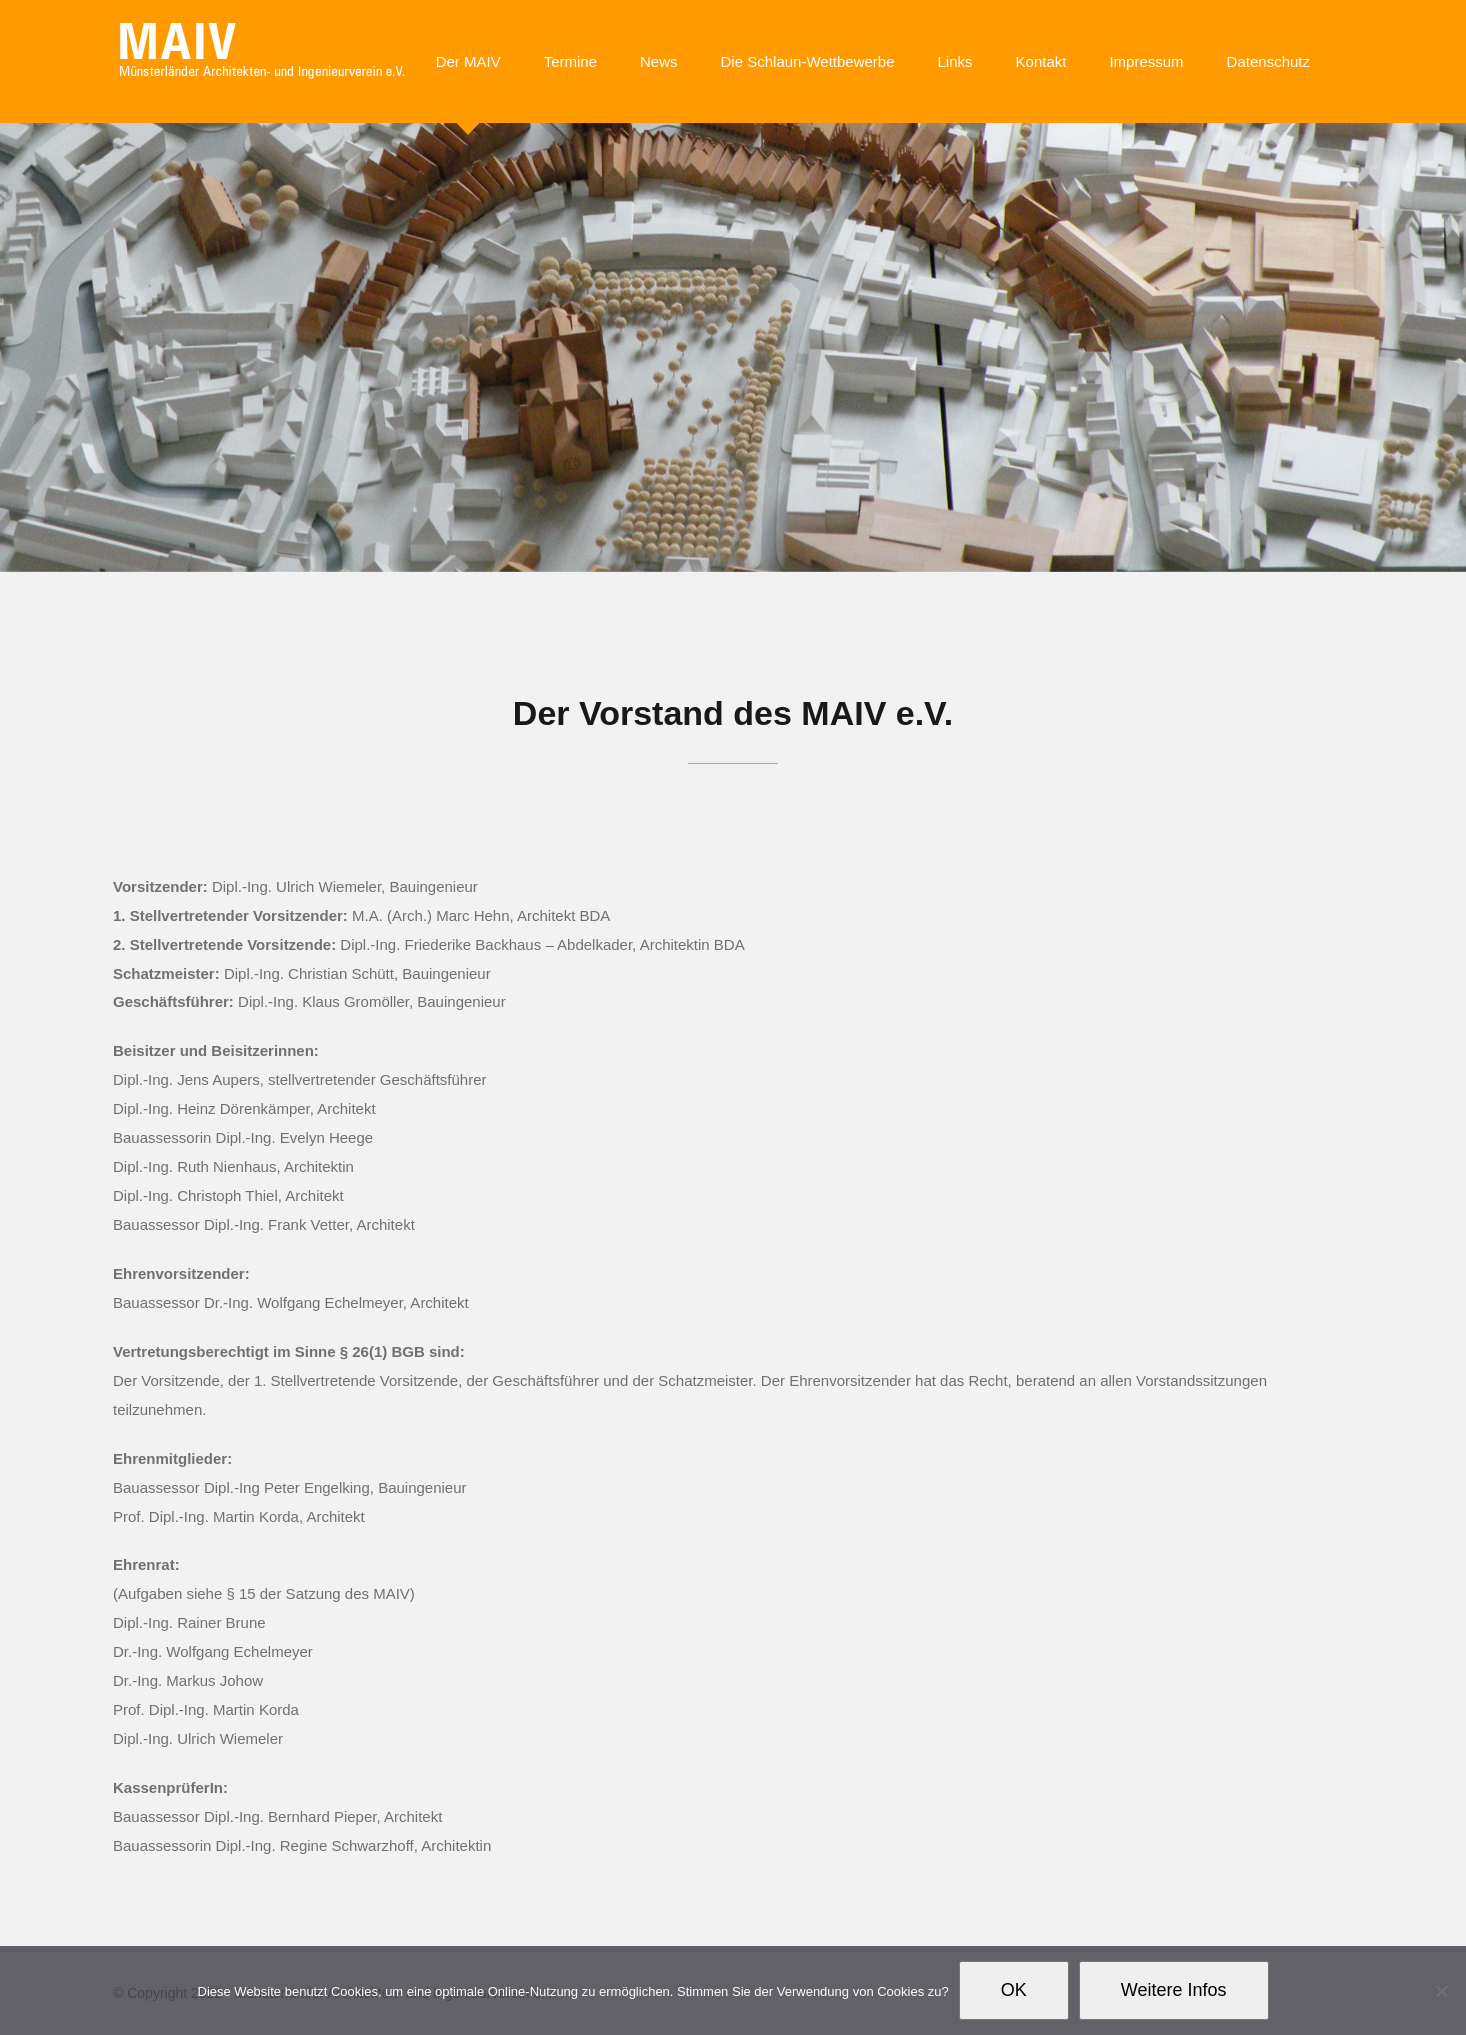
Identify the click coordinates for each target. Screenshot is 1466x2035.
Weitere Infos (1174, 1990)
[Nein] (1441, 1991)
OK (1014, 1990)
